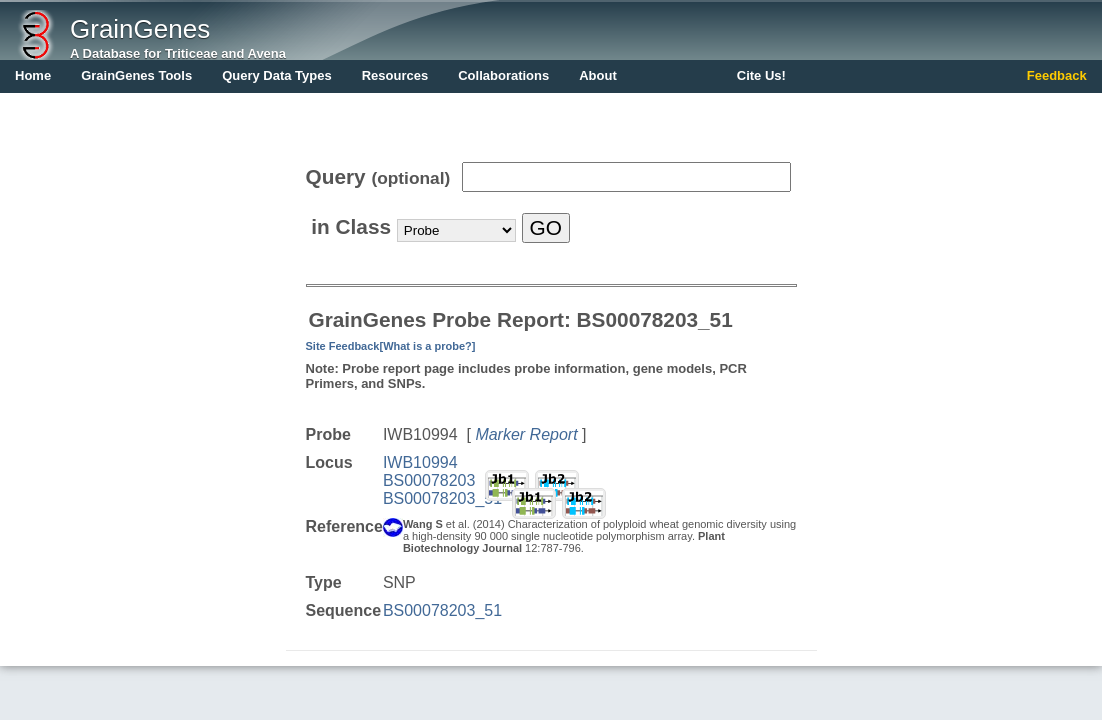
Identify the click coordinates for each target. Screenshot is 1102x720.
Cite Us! (761, 75)
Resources (395, 75)
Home (33, 75)
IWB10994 (420, 462)
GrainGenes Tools (136, 75)
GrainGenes (140, 29)
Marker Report (526, 434)
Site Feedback (343, 346)
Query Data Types (277, 75)
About (598, 75)
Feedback (1057, 75)
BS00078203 (429, 480)
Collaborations (503, 75)
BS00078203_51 (442, 498)
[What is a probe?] (427, 346)
